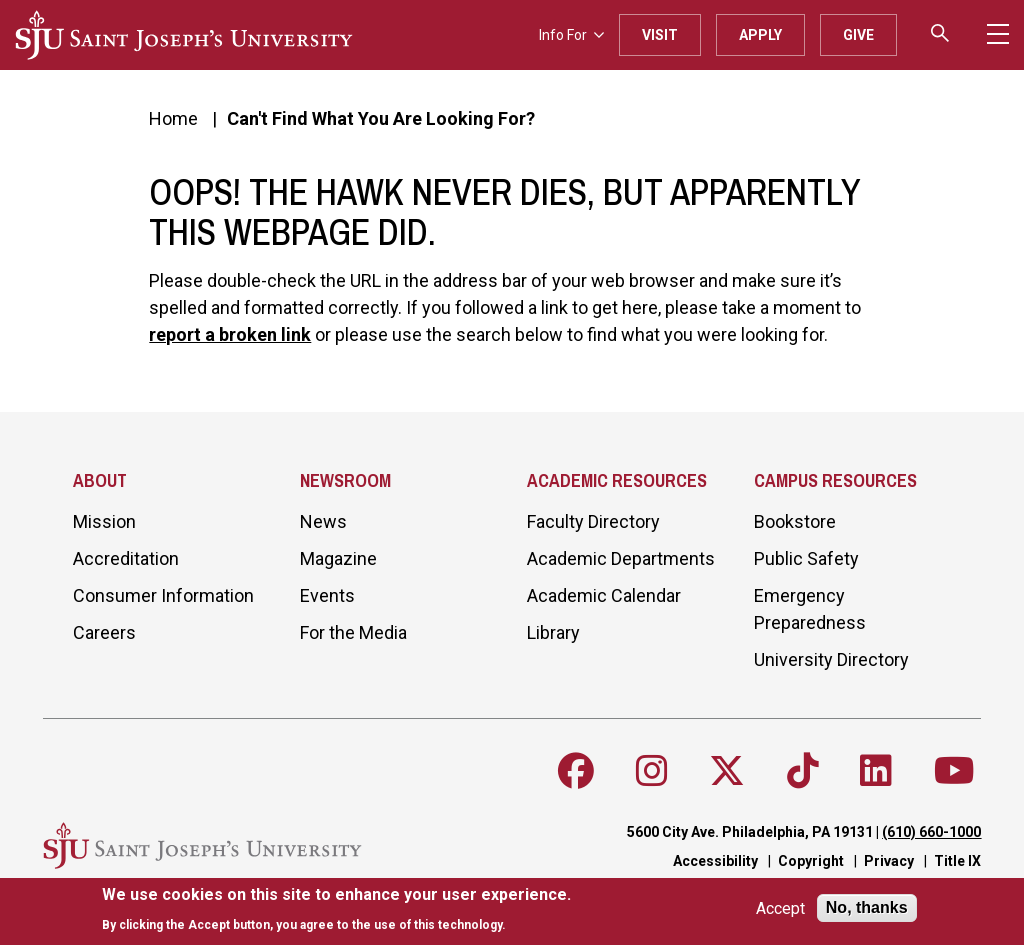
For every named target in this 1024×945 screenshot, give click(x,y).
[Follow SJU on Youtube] (954, 771)
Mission (104, 521)
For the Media (353, 632)
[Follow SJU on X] (727, 771)
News (323, 521)
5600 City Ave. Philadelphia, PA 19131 (750, 832)
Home (173, 118)
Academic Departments (621, 558)
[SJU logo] (184, 35)
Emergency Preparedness (810, 609)
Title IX (957, 861)
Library (553, 632)
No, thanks (867, 907)
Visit (660, 35)
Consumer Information (163, 595)
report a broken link (230, 334)
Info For (571, 35)
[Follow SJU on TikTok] (803, 771)
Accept (780, 908)
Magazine (338, 558)
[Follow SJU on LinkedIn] (876, 771)
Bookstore (795, 521)
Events (327, 595)
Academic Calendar (604, 595)
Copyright (811, 861)
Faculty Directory (593, 521)
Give (858, 35)
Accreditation (126, 558)
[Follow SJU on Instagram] (652, 771)
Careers (104, 632)
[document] (336, 909)
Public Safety (806, 558)
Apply (760, 35)
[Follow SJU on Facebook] (576, 771)
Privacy (889, 861)
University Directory (831, 659)
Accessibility (715, 861)
